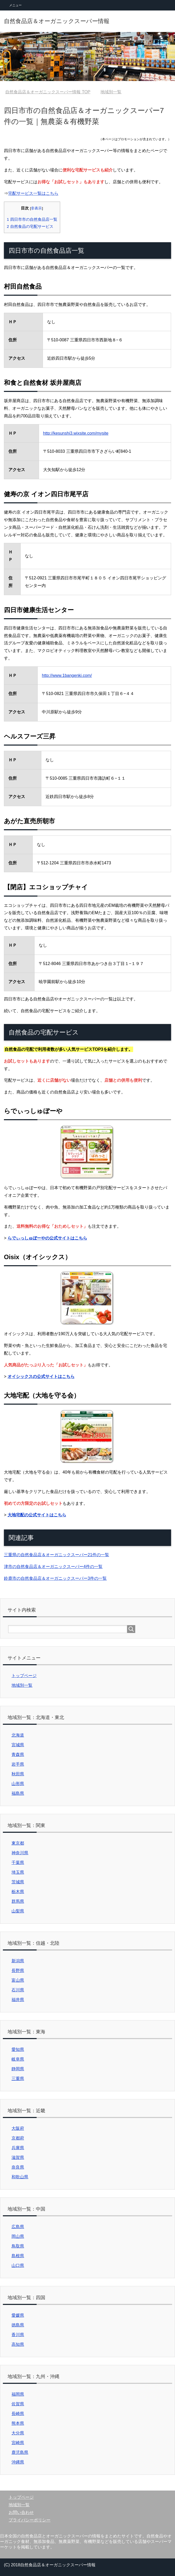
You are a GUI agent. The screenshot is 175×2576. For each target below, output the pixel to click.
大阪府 (18, 2128)
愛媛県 (18, 2315)
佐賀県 (18, 2404)
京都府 (18, 2138)
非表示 (36, 208)
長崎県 (18, 2413)
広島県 (18, 2226)
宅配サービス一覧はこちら (33, 193)
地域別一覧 (22, 1685)
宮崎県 (18, 2442)
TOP (47, 92)
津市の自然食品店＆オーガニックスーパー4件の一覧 (53, 1566)
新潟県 (18, 1961)
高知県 (18, 2344)
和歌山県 (20, 2177)
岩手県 (18, 1764)
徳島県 (18, 2325)
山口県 (18, 2265)
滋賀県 (18, 2157)
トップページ (24, 1675)
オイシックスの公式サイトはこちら (41, 1376)
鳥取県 (18, 2246)
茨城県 (18, 1882)
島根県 (18, 2256)
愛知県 (18, 2049)
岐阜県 (18, 2059)
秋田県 (18, 1774)
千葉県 (18, 1862)
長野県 (18, 1970)
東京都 (18, 1843)
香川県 (18, 2334)
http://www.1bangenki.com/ (67, 675)
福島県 (18, 1793)
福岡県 (18, 2394)
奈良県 (18, 2167)
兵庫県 (18, 2148)
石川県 (18, 1990)
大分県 (18, 2433)
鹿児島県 (20, 2452)
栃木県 (18, 1891)
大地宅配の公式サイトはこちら (37, 1515)
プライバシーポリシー (29, 2520)
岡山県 (18, 2236)
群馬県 (18, 1901)
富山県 (18, 1980)
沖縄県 (18, 2462)
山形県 (18, 1783)
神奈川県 (20, 1853)
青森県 (18, 1754)
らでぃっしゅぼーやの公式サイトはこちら (47, 1238)
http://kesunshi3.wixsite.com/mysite (76, 433)
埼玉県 (18, 1872)
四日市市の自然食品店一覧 (32, 219)
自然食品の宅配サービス (30, 226)
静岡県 (18, 2069)
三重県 (18, 2078)
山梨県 (18, 1911)
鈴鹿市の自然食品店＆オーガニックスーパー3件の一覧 (55, 1578)
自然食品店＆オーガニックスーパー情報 (56, 21)
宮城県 (18, 1745)
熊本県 (18, 2423)
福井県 (18, 1999)
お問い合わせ (21, 2512)
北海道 (18, 1735)
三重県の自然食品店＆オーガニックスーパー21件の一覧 (56, 1555)
